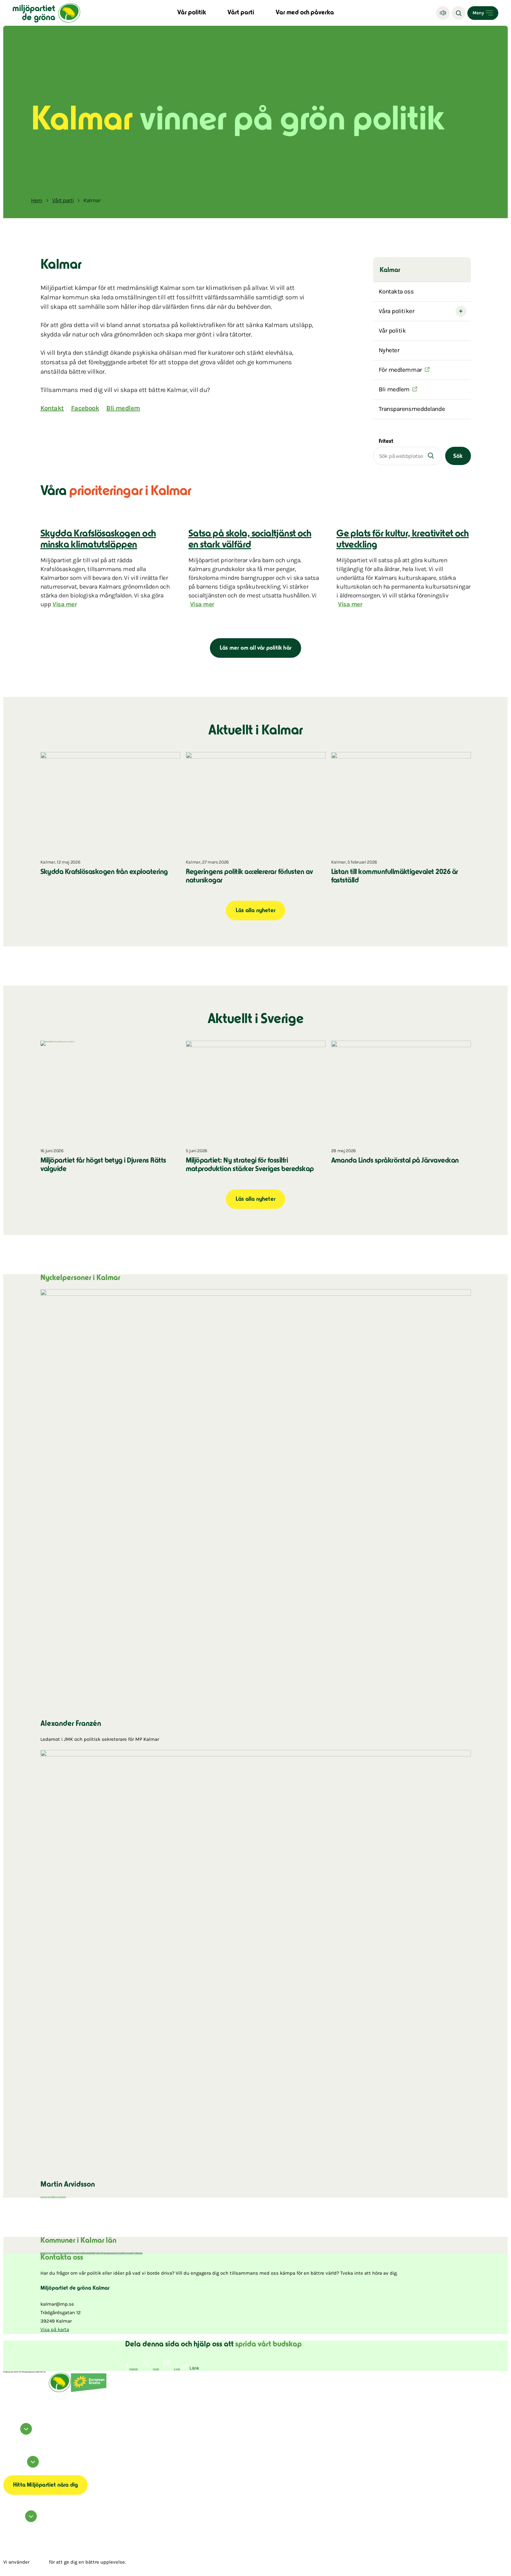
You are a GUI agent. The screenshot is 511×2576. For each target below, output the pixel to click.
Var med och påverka (305, 13)
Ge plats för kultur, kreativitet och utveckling (402, 540)
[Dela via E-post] (169, 2369)
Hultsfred (64, 2253)
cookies (39, 2562)
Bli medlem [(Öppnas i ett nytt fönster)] (394, 389)
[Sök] (458, 13)
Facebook (85, 408)
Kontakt (52, 408)
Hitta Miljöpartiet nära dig (45, 2485)
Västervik (138, 2253)
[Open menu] (482, 13)
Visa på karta (54, 2329)
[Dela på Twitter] (148, 2369)
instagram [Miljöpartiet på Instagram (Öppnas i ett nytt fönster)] (8, 2439)
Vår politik (191, 13)
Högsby (72, 2253)
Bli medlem (123, 408)
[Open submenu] (461, 311)
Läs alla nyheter (255, 911)
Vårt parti (240, 13)
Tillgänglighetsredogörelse (15, 2472)
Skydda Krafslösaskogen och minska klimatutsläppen (98, 540)
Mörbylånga (96, 2253)
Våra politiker (397, 311)
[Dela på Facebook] (131, 2369)
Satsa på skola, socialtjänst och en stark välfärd (249, 540)
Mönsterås (86, 2253)
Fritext (386, 441)
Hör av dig (21, 2520)
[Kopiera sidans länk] (190, 2367)
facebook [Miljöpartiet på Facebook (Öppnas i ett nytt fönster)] (7, 2437)
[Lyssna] (443, 13)
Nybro (104, 2253)
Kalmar (79, 2253)
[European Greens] (89, 2391)
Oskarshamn (113, 2253)
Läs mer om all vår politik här (255, 648)
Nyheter (389, 350)
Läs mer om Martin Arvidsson (53, 2196)
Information (22, 2466)
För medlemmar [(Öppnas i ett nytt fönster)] (400, 369)
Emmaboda (55, 2253)
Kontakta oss (396, 291)
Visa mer (64, 604)
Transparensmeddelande (412, 409)
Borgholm (45, 2253)
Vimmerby (129, 2253)
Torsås (121, 2253)
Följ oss (18, 2433)
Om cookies (8, 2470)
